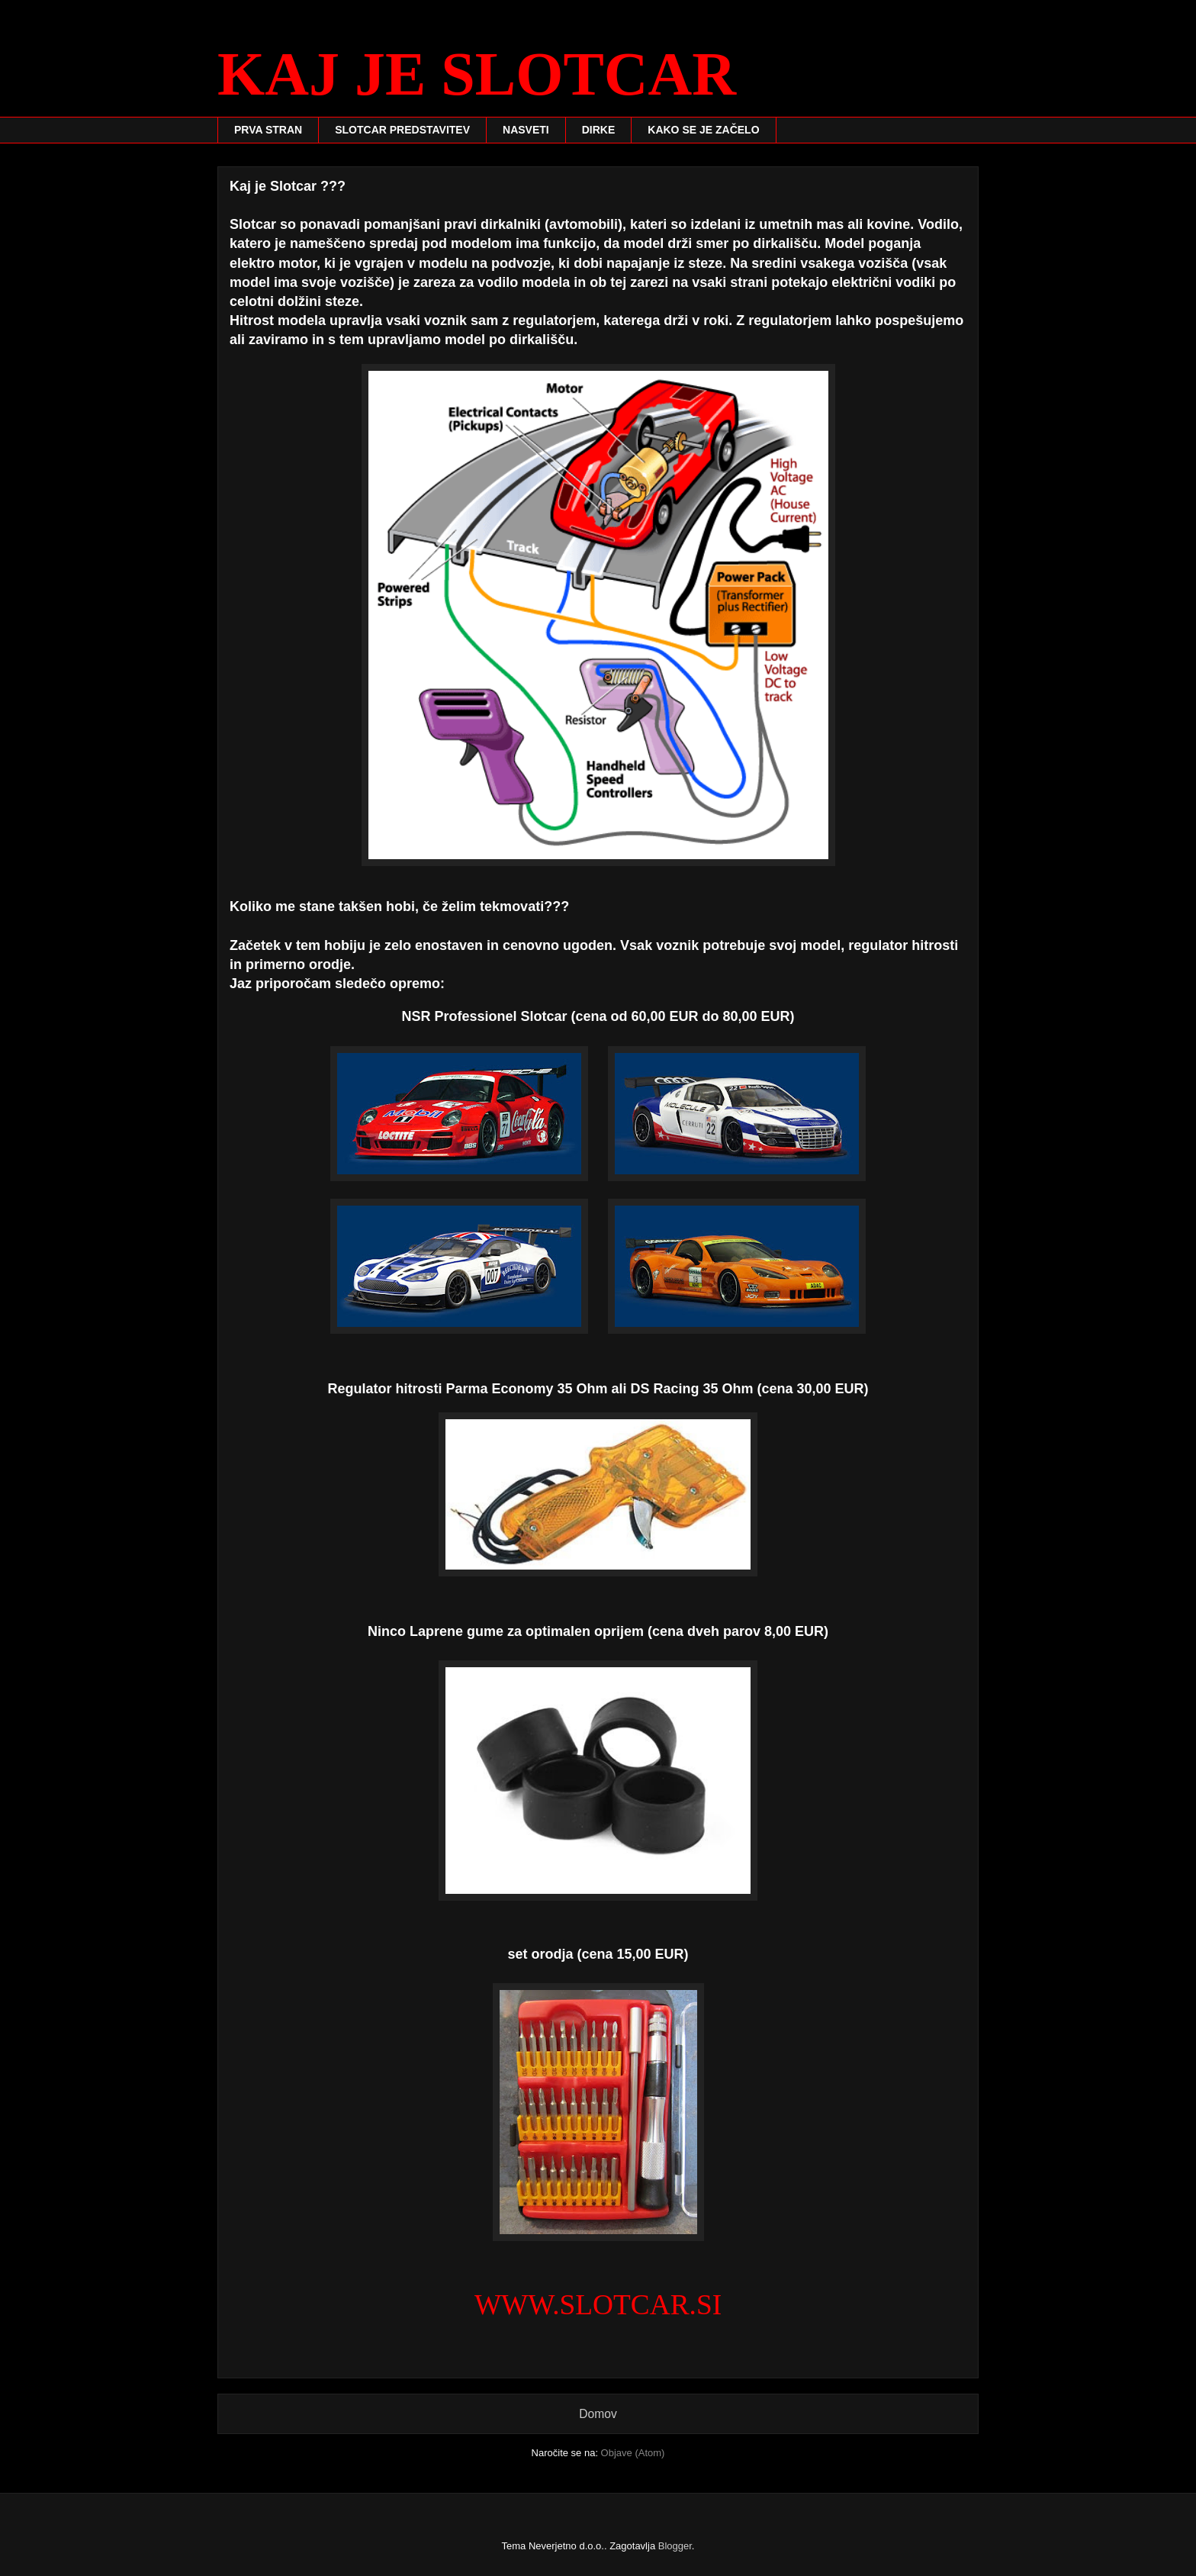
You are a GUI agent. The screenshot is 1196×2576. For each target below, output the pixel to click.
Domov (597, 2413)
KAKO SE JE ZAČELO (703, 130)
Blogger (675, 2546)
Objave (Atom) (633, 2452)
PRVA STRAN (268, 130)
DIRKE (599, 130)
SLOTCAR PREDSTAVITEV (402, 130)
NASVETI (526, 130)
